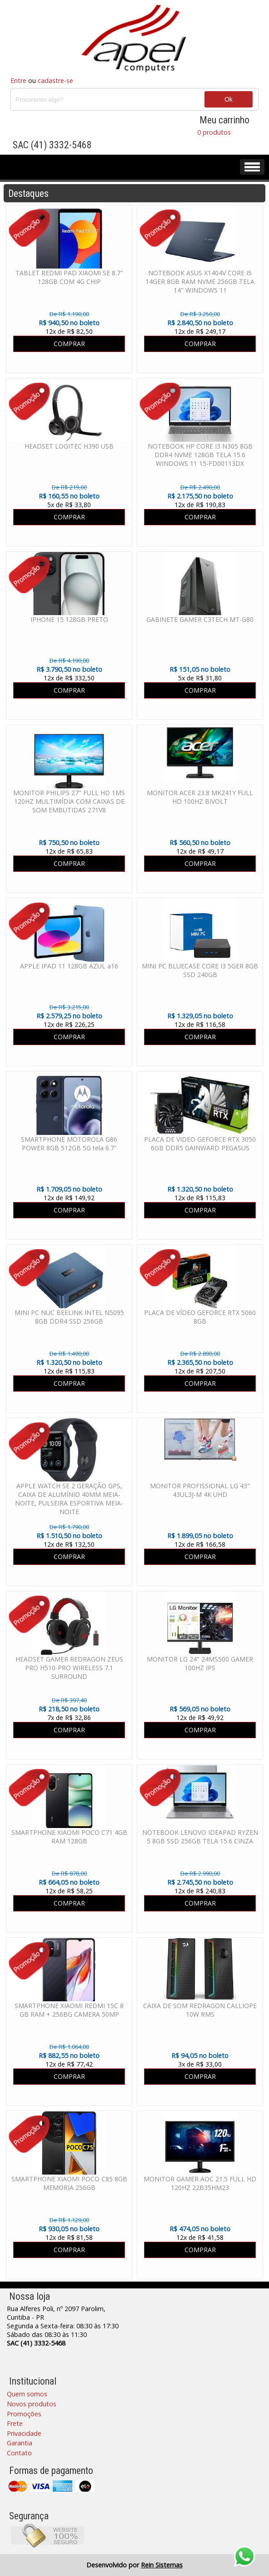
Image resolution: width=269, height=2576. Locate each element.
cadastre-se (55, 80)
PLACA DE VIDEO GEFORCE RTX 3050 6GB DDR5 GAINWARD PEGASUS (200, 1143)
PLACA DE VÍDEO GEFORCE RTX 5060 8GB (200, 1316)
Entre (18, 80)
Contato (19, 2453)
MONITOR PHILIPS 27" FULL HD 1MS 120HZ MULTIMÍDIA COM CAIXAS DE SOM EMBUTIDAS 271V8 (69, 801)
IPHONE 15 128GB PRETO (69, 619)
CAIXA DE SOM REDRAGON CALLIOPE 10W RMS (200, 2010)
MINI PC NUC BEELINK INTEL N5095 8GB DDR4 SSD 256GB (69, 1316)
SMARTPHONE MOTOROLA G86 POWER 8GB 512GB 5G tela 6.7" (69, 1143)
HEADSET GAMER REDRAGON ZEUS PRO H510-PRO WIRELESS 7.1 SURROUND (69, 1668)
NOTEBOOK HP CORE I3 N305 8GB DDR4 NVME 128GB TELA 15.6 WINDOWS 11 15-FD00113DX (200, 455)
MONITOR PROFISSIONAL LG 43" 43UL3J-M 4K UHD (200, 1490)
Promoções (24, 2414)
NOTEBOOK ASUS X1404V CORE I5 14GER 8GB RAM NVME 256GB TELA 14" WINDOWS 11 (199, 281)
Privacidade (24, 2433)
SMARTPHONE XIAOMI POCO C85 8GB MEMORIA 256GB (69, 2183)
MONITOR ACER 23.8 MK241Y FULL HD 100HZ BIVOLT (200, 797)
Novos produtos (31, 2404)
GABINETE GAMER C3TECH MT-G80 (200, 619)
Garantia (19, 2443)
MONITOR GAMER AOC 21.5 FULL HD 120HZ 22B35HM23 (200, 2183)
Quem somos (27, 2394)
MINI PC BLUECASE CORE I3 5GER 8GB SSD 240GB (200, 970)
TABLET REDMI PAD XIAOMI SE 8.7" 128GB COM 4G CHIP (69, 277)
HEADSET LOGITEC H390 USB (69, 446)
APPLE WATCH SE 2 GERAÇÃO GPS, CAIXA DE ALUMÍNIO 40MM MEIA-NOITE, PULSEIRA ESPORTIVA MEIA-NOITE (69, 1498)
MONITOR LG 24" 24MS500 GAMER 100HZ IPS (200, 1663)
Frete (15, 2423)
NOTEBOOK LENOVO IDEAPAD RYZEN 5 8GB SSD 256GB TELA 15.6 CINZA (200, 1836)
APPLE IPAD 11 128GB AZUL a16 (69, 966)
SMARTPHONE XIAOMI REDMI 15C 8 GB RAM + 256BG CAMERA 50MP (69, 2010)
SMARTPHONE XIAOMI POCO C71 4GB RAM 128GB (69, 1836)
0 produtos (214, 132)
